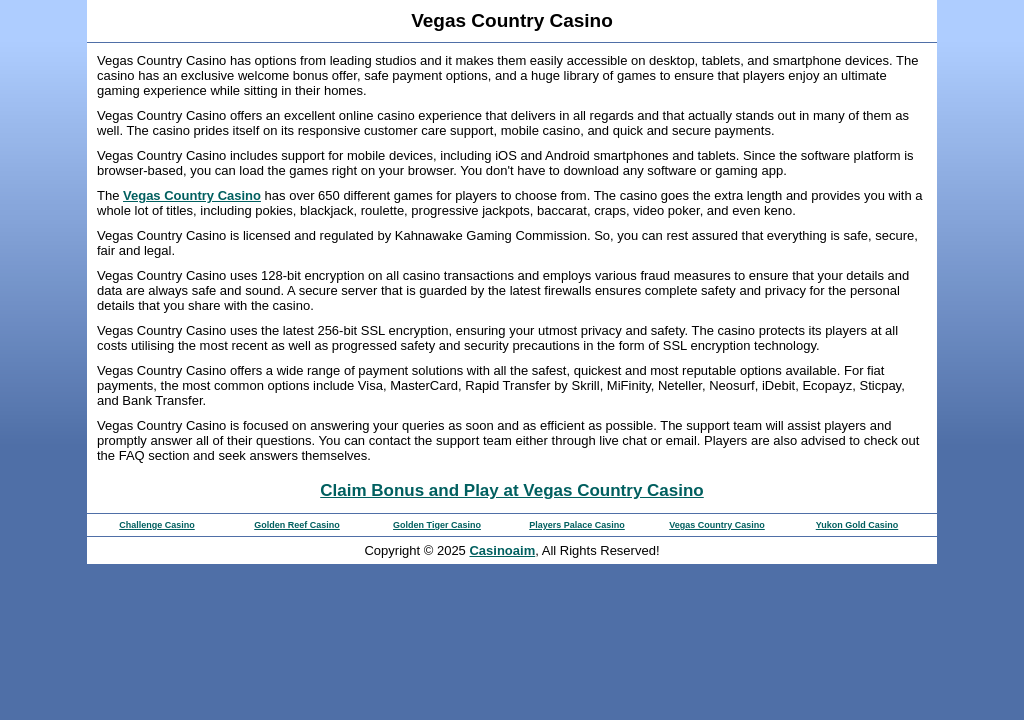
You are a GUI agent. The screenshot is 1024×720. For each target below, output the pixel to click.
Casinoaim (502, 550)
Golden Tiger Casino (437, 525)
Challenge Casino (157, 525)
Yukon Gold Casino (857, 525)
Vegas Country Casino (192, 195)
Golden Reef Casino (297, 525)
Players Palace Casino (577, 525)
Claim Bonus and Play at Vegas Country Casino (512, 490)
